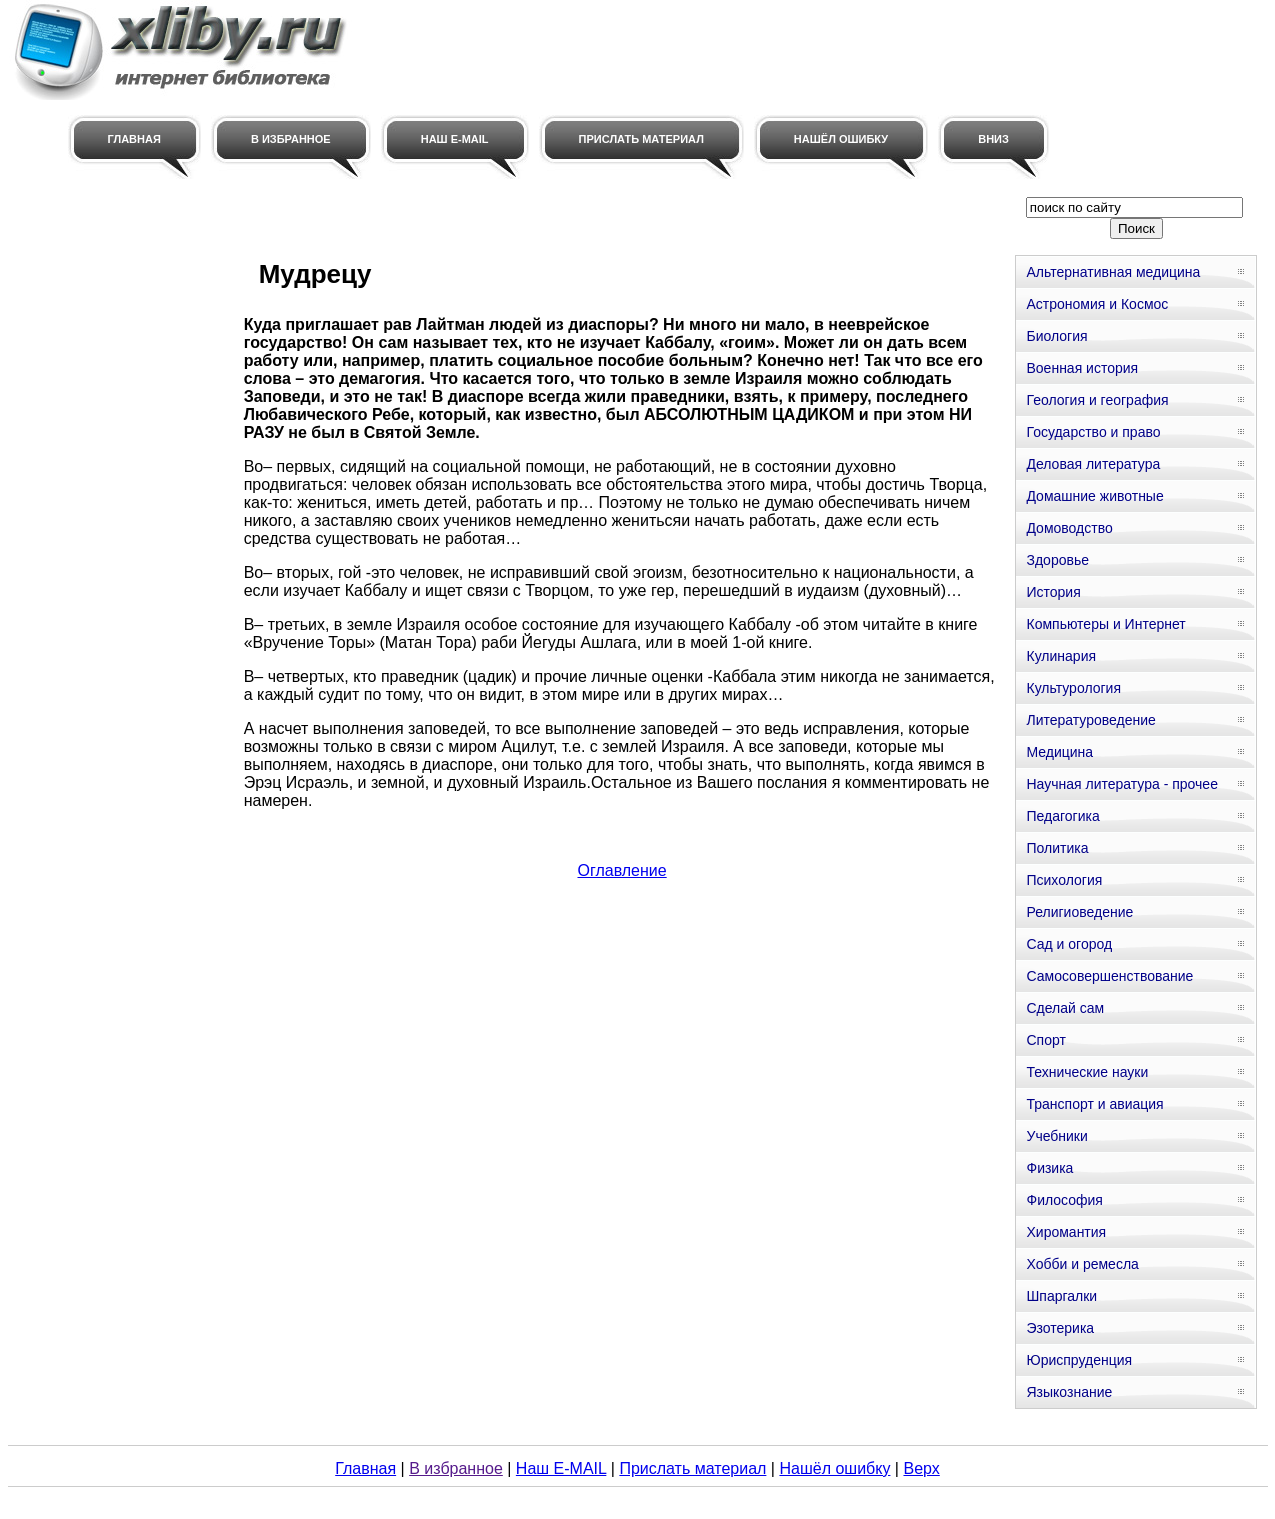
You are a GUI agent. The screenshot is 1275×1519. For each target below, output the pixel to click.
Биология (1056, 336)
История (1053, 592)
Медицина (1059, 752)
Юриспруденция (1079, 1360)
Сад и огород (1069, 944)
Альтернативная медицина (1113, 272)
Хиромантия (1066, 1232)
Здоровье (1057, 560)
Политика (1057, 848)
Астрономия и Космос (1097, 304)
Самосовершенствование (1109, 976)
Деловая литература (1093, 464)
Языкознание (1069, 1392)
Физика (1049, 1168)
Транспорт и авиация (1094, 1104)
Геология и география (1097, 400)
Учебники (1056, 1136)
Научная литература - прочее (1121, 784)
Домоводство (1069, 528)
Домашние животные (1094, 496)
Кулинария (1061, 656)
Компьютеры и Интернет (1105, 624)
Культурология (1073, 688)
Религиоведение (1079, 912)
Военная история (1082, 368)
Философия (1064, 1200)
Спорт (1045, 1040)
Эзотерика (1060, 1328)
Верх (921, 1468)
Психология (1064, 880)
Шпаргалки (1061, 1296)
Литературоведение (1090, 720)
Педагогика (1062, 816)
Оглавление (621, 870)
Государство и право (1093, 432)
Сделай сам (1065, 1008)
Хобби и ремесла (1082, 1264)
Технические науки (1087, 1072)
